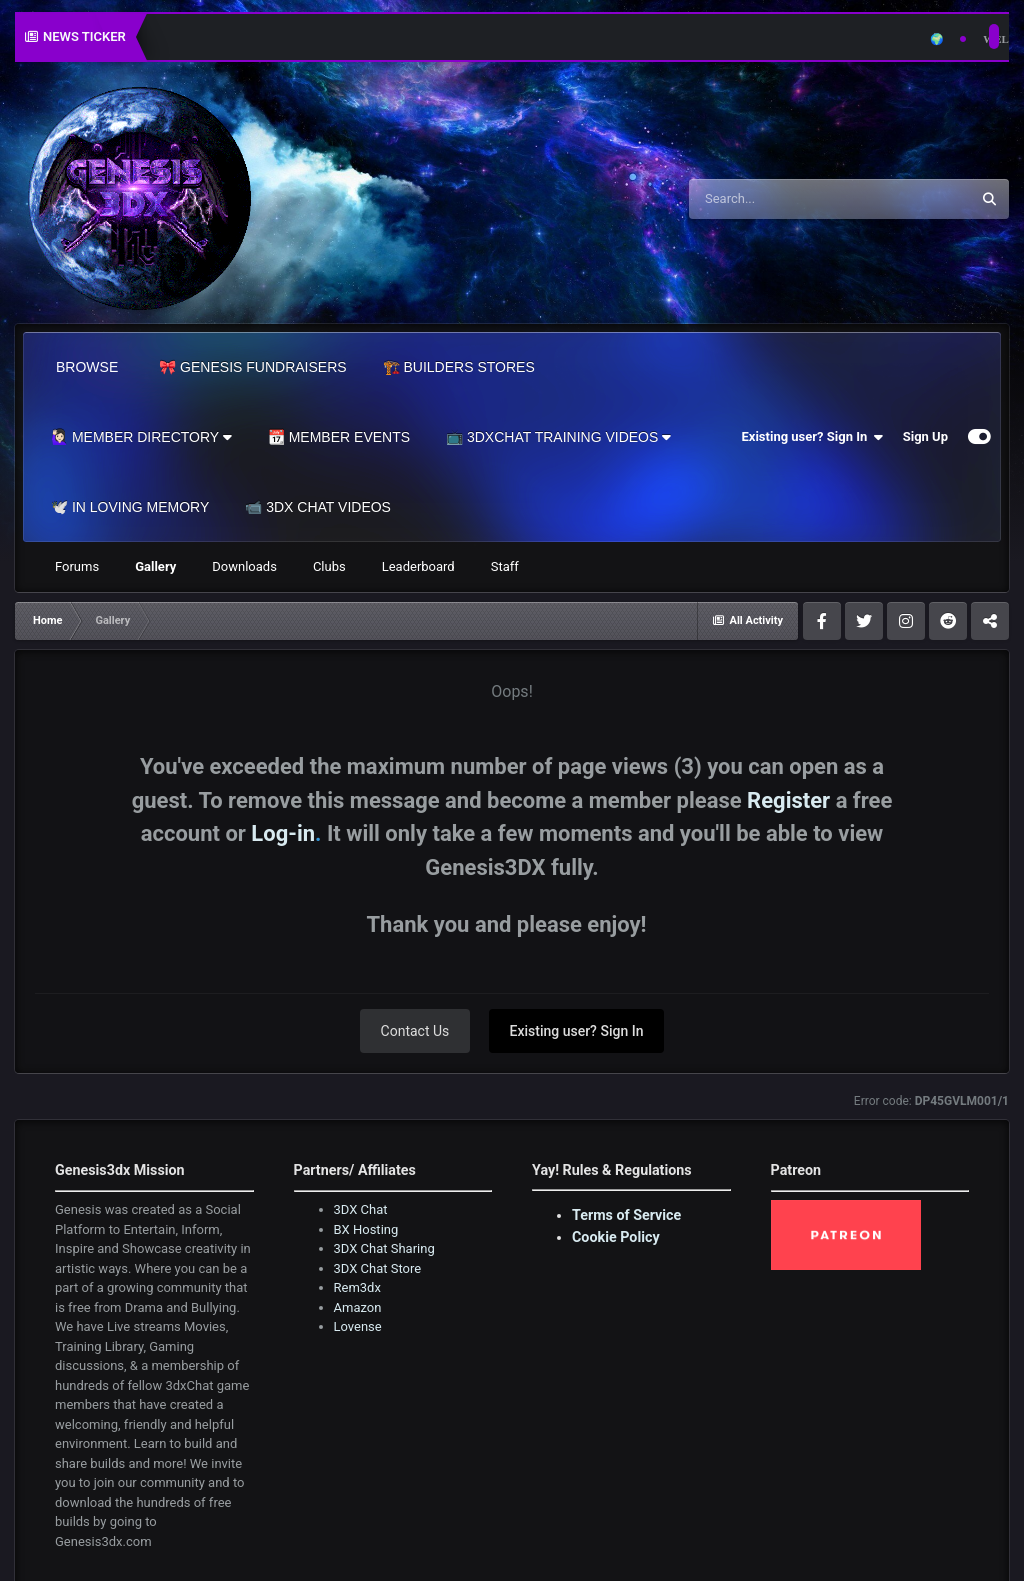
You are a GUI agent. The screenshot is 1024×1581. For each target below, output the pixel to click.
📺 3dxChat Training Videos (558, 437)
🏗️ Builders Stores (459, 367)
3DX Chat (361, 1209)
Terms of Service (626, 1215)
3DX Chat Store (378, 1268)
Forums (77, 566)
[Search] (779, 199)
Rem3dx (357, 1287)
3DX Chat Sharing (384, 1248)
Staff (505, 566)
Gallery (155, 566)
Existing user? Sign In (812, 437)
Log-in (283, 833)
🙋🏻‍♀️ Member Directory (141, 437)
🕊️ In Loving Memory (130, 507)
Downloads (244, 566)
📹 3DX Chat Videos (318, 507)
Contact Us (415, 1031)
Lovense (358, 1326)
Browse (87, 367)
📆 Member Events (339, 437)
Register (788, 800)
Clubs (329, 566)
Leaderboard (418, 566)
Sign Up (925, 436)
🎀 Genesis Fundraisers (252, 367)
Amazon (358, 1307)
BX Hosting (366, 1229)
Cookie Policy (616, 1237)
